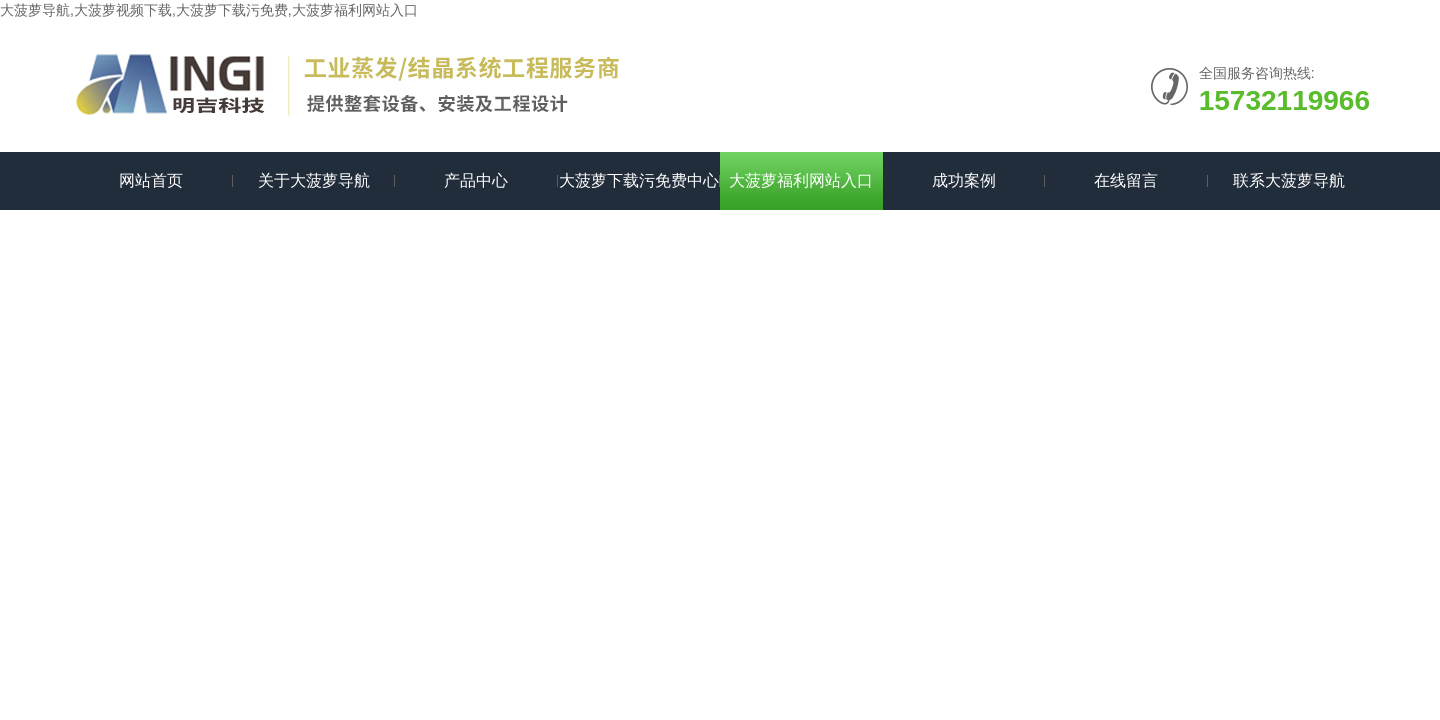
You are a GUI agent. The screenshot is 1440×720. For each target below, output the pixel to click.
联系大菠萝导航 (1289, 180)
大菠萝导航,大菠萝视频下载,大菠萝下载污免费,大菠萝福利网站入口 (209, 10)
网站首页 (151, 180)
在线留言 (1126, 180)
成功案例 (964, 180)
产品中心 (476, 180)
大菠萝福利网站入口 (801, 180)
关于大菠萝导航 (314, 180)
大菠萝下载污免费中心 (639, 180)
